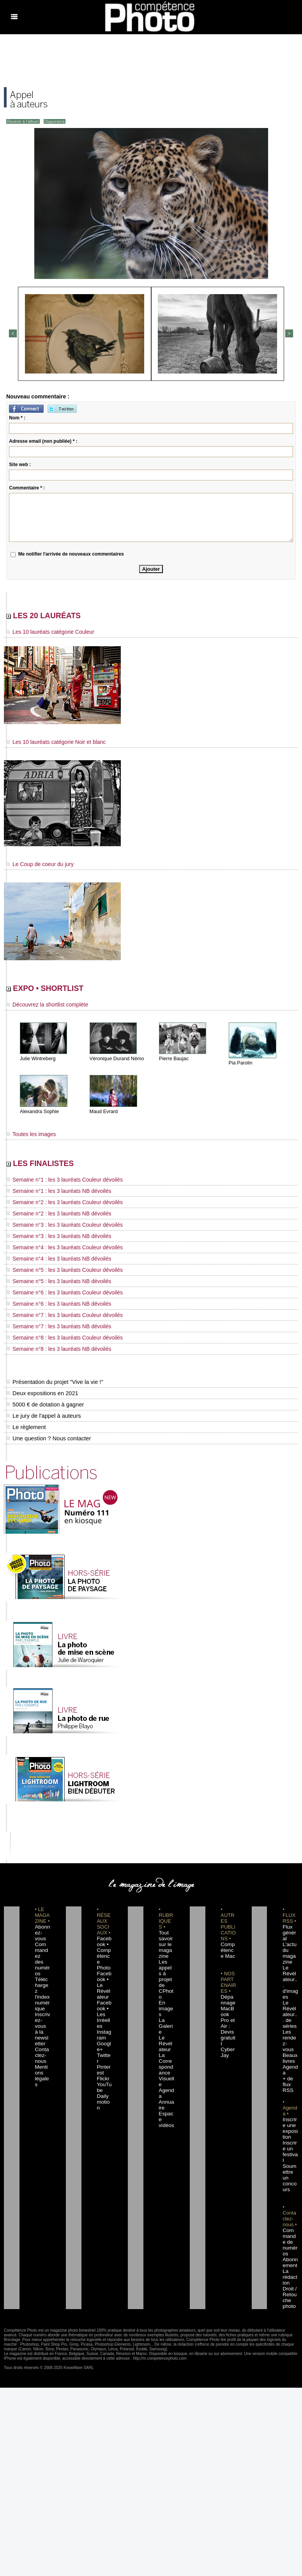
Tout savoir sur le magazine (165, 1939)
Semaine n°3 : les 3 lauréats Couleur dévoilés (56, 1228)
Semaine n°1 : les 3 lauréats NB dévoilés (51, 1196)
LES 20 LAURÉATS (59, 616)
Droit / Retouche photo (290, 2242)
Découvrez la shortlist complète (41, 1008)
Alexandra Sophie (38, 1115)
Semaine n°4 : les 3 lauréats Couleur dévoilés (56, 1249)
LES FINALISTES (54, 1168)
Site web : (20, 463)
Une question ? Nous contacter (46, 1432)
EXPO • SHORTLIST (61, 991)
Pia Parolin (240, 1066)
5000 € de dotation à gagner (43, 1399)
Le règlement (25, 1421)
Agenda (166, 2055)
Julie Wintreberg (37, 1062)
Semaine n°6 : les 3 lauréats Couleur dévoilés (56, 1291)
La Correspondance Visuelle (166, 2038)
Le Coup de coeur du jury (35, 865)
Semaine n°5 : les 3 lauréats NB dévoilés (51, 1280)
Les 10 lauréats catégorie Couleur (44, 634)
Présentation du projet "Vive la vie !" (52, 1376)
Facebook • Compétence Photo (104, 1945)
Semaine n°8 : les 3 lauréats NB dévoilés (51, 1343)
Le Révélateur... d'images (290, 1968)
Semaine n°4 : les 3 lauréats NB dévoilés (51, 1259)
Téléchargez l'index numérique (42, 1974)
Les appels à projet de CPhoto (166, 1968)
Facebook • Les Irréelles (104, 1991)
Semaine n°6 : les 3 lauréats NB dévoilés (51, 1301)
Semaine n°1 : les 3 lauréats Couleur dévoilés (56, 1186)
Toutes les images (27, 1137)
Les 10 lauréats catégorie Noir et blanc (49, 743)
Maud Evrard (103, 1115)
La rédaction (290, 2225)
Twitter (103, 2026)
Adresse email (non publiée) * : (43, 440)
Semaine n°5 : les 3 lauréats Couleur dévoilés (56, 1270)
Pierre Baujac (173, 1062)
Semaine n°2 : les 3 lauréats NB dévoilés (51, 1217)
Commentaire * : (27, 486)
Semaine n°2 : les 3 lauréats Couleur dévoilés (56, 1207)
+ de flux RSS (287, 2049)
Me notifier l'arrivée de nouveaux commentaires (71, 553)
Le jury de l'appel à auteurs (42, 1410)
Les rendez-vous (290, 2014)
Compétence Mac (228, 1944)
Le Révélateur (166, 2014)
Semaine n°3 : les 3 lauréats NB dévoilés (51, 1238)
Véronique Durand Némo (115, 1062)
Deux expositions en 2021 (40, 1387)
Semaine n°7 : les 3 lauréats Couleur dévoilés (56, 1312)
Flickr (101, 2043)
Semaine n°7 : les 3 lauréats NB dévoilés (51, 1322)
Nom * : (17, 416)
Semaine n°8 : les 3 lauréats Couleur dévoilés (56, 1333)
